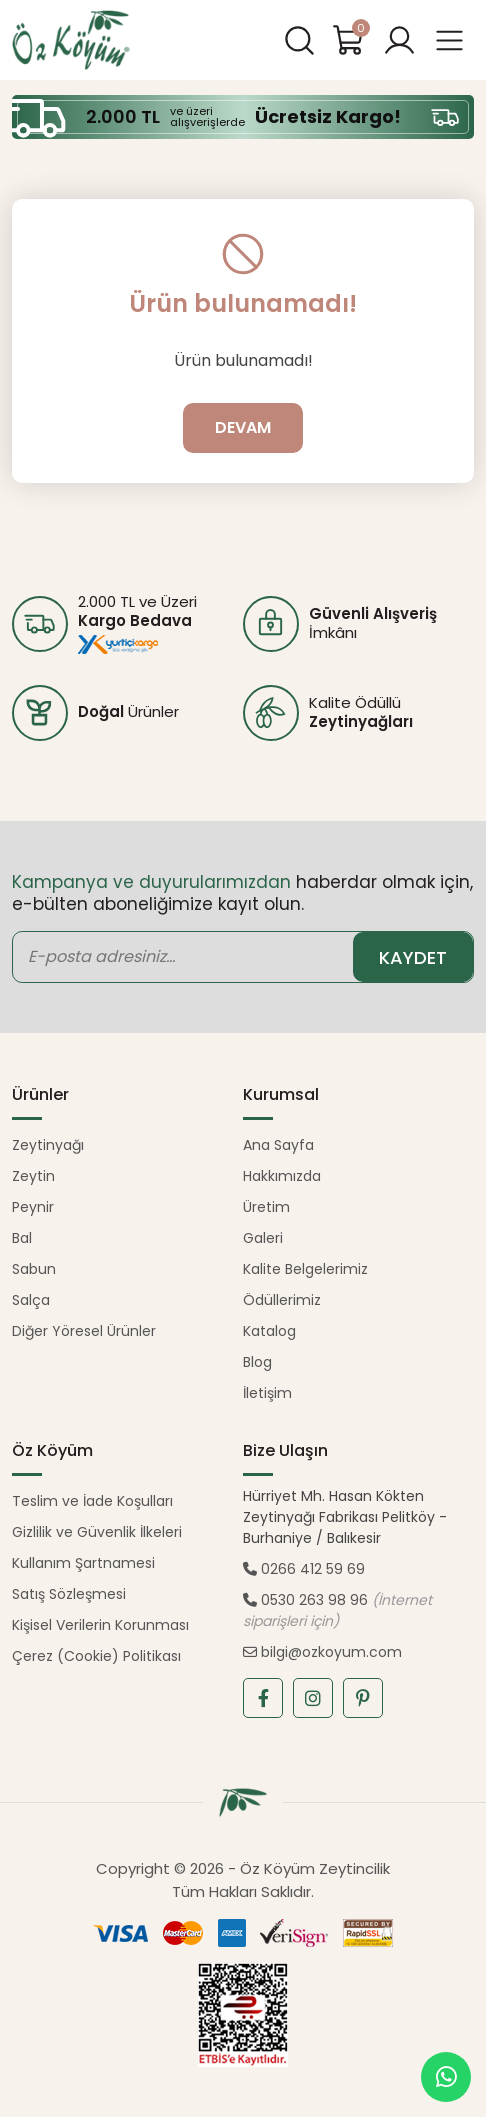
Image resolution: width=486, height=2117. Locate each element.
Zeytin (33, 1176)
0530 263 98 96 (305, 1600)
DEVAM (243, 427)
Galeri (263, 1238)
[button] (399, 40)
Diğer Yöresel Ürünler (84, 1331)
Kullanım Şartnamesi (83, 1563)
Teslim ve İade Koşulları (92, 1501)
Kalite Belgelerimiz (305, 1269)
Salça (31, 1300)
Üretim (266, 1207)
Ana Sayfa (278, 1145)
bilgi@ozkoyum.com (322, 1652)
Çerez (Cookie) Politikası (96, 1656)
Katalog (269, 1331)
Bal (22, 1238)
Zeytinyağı (48, 1145)
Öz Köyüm (72, 40)
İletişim (267, 1393)
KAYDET (413, 957)
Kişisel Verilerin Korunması (100, 1625)
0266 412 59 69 (304, 1569)
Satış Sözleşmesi (69, 1594)
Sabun (34, 1269)
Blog (257, 1362)
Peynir (33, 1207)
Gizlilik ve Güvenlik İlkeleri (97, 1532)
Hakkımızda (282, 1176)
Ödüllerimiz (282, 1300)
